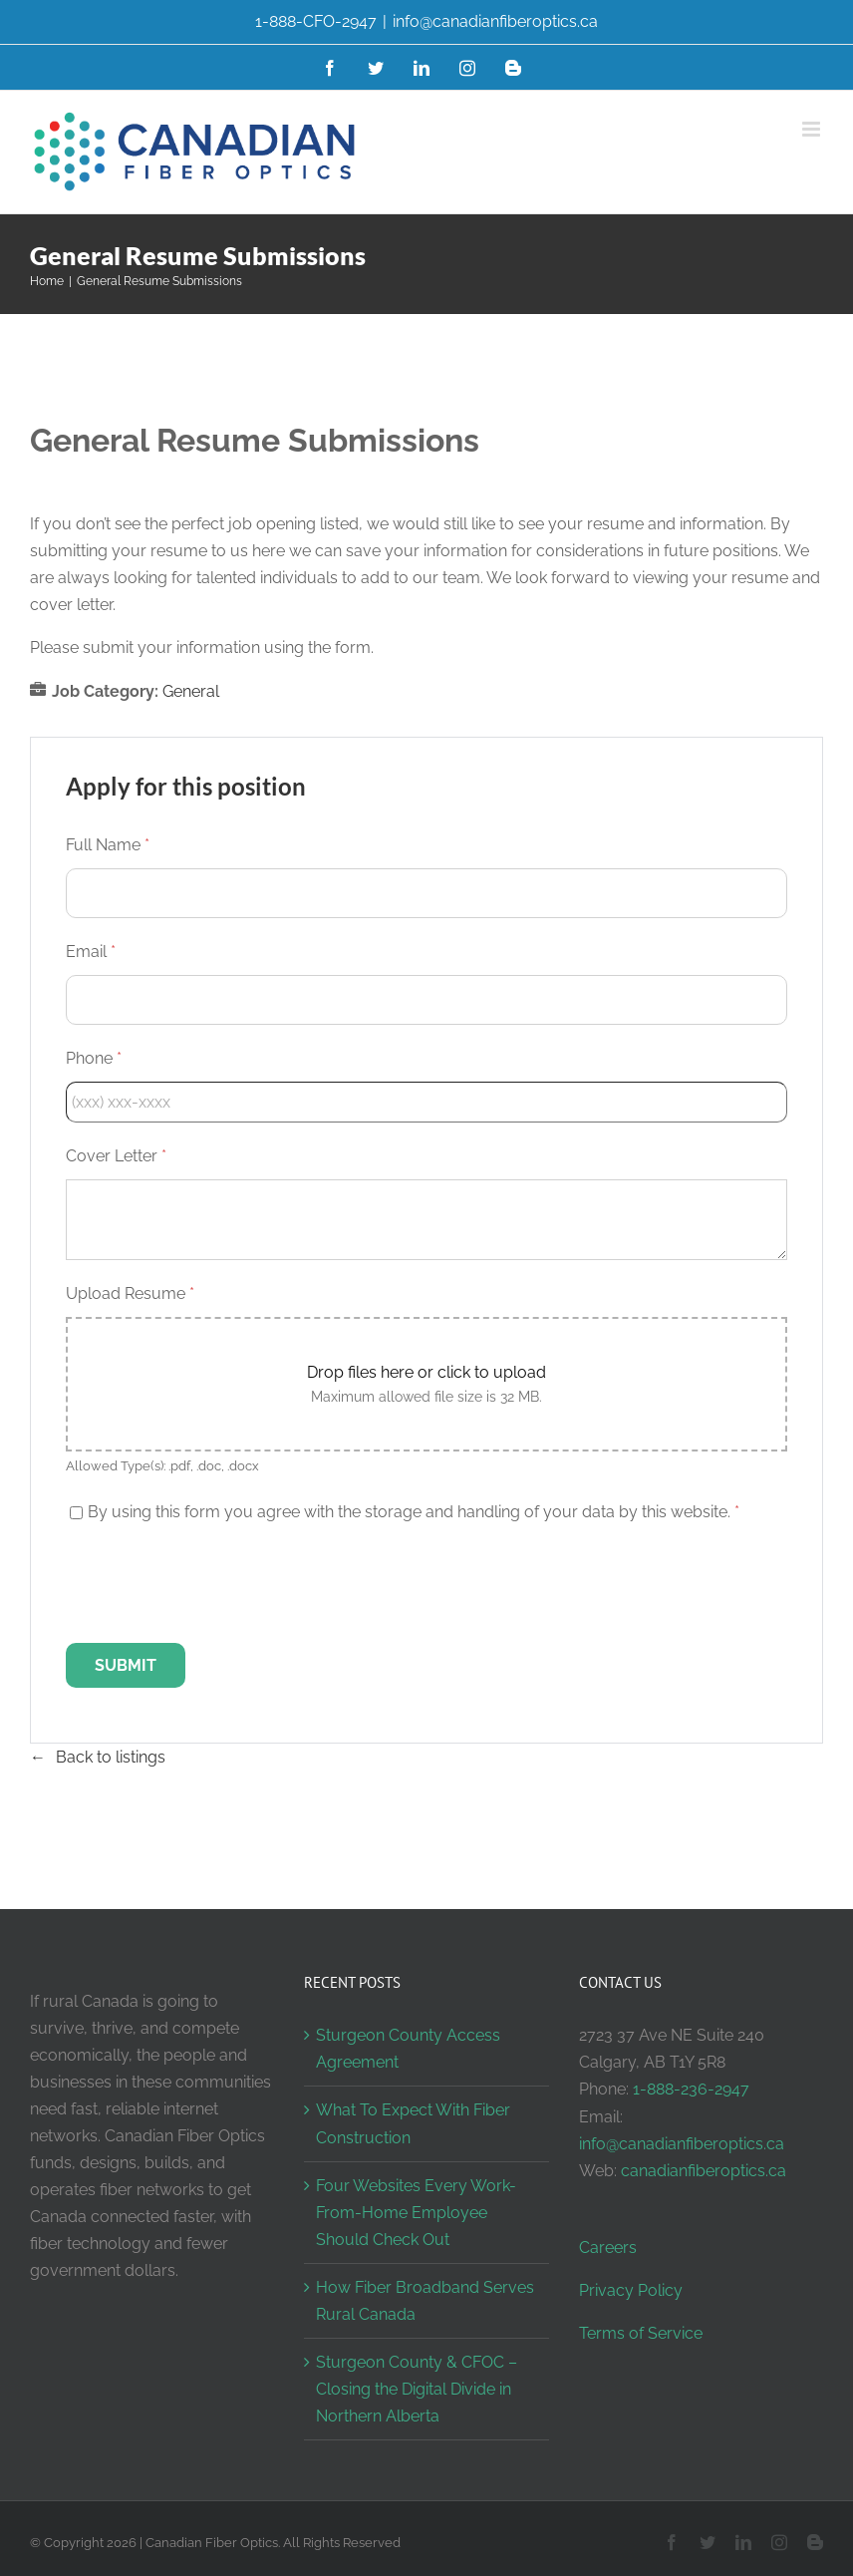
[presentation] (217, 1584)
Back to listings (110, 1757)
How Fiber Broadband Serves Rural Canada (425, 2301)
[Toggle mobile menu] (812, 129)
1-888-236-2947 (691, 2089)
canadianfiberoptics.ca (703, 2170)
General (190, 691)
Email (91, 951)
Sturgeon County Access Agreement (408, 2049)
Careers (608, 2247)
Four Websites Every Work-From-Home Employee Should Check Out (416, 2212)
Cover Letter (116, 1155)
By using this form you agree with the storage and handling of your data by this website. (413, 1511)
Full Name (107, 844)
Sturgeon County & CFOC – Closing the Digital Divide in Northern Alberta (416, 2389)
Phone (94, 1058)
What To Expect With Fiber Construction (413, 2123)
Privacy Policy (631, 2290)
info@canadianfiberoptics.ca (495, 21)
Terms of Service (641, 2333)
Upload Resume (130, 1293)
